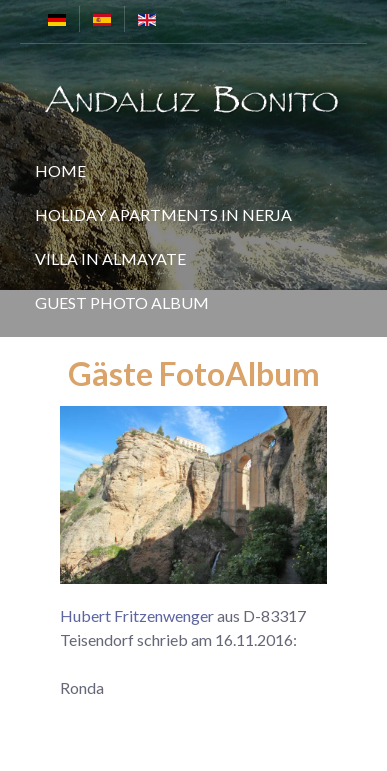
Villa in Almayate (110, 258)
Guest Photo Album (122, 302)
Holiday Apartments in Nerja (163, 214)
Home (60, 170)
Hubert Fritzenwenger (137, 615)
